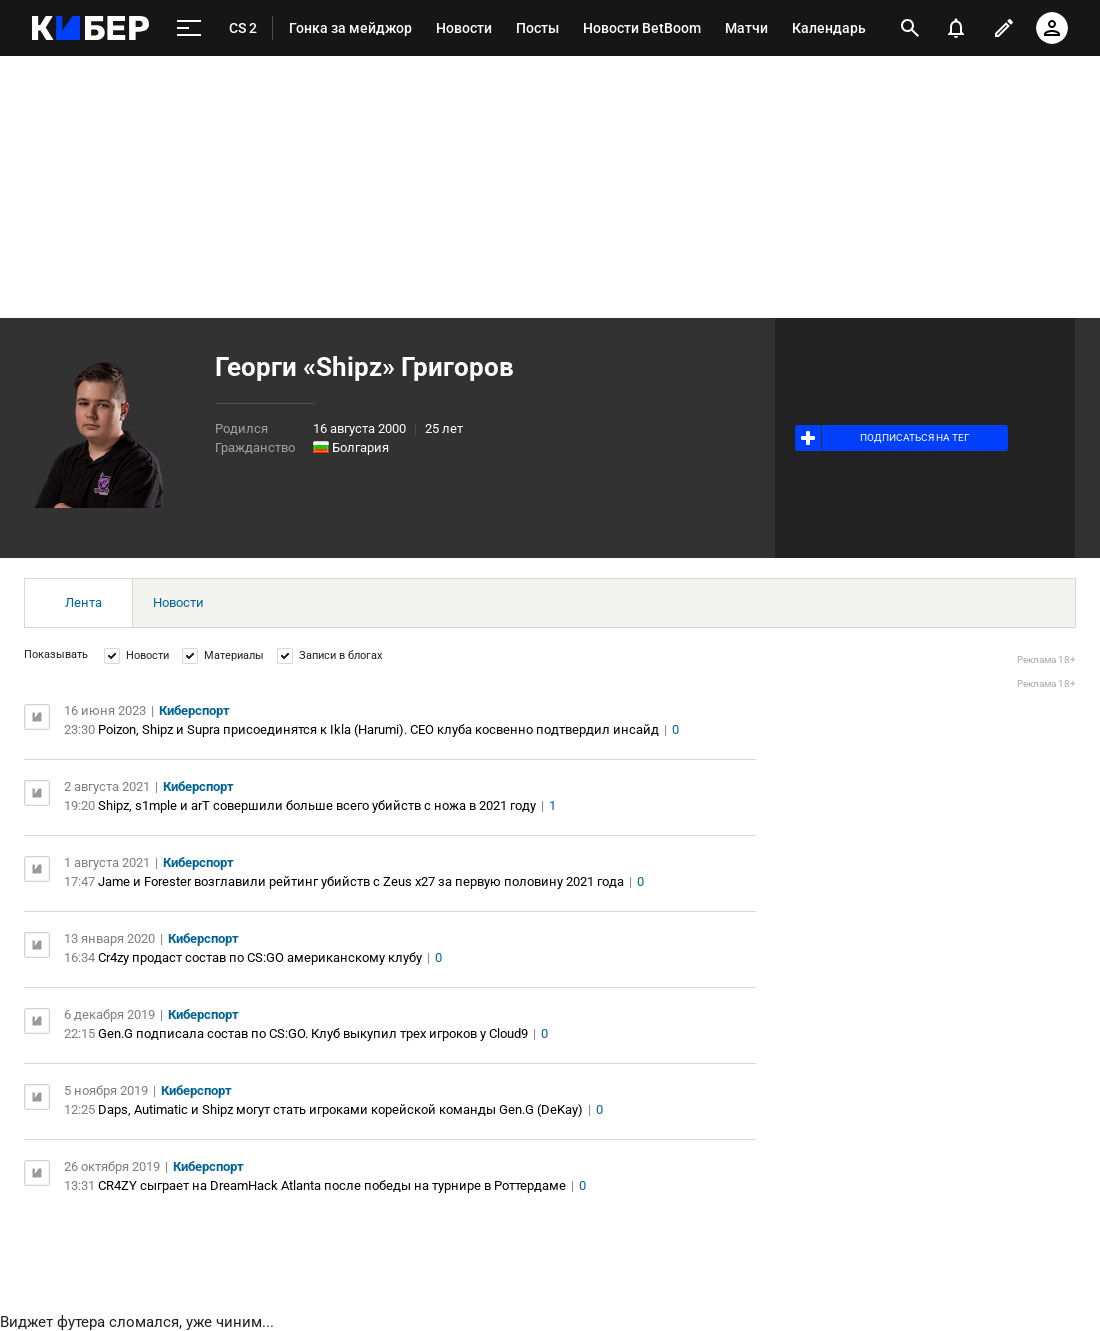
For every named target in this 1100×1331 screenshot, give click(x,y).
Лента (83, 602)
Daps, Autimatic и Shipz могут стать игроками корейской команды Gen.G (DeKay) (340, 1109)
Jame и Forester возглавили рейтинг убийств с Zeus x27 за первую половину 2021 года (361, 881)
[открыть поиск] (910, 28)
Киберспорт (194, 710)
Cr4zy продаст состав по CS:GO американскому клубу (260, 957)
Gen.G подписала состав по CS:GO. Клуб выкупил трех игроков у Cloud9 (313, 1033)
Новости (178, 602)
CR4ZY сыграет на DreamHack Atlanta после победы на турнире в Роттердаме (332, 1185)
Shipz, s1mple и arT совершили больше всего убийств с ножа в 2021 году (317, 805)
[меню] (189, 28)
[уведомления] (956, 28)
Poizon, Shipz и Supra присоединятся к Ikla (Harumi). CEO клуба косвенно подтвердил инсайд (378, 729)
